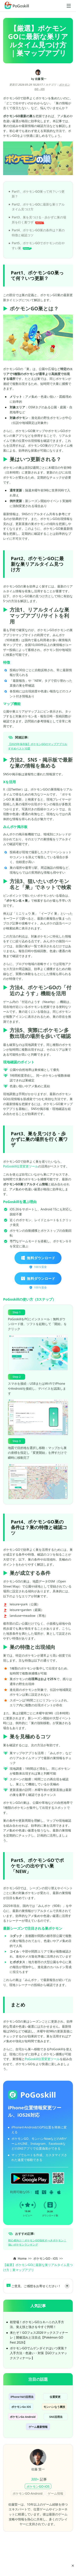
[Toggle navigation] (68, 5)
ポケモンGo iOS (21, 2407)
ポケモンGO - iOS (45, 2258)
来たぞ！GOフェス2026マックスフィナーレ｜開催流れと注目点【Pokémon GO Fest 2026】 (39, 2337)
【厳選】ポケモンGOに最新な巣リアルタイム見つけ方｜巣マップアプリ (38, 2267)
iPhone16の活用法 (21, 2397)
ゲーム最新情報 (38, 2427)
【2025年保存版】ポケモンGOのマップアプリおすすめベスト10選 (37, 746)
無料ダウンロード (38, 1258)
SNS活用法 (55, 2417)
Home (22, 2258)
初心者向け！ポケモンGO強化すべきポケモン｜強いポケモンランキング (37, 2242)
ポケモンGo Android (23, 2417)
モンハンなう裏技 (54, 2407)
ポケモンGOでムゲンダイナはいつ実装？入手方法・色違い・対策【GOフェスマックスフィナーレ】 (38, 2353)
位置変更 (55, 2397)
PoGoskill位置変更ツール (20, 1166)
